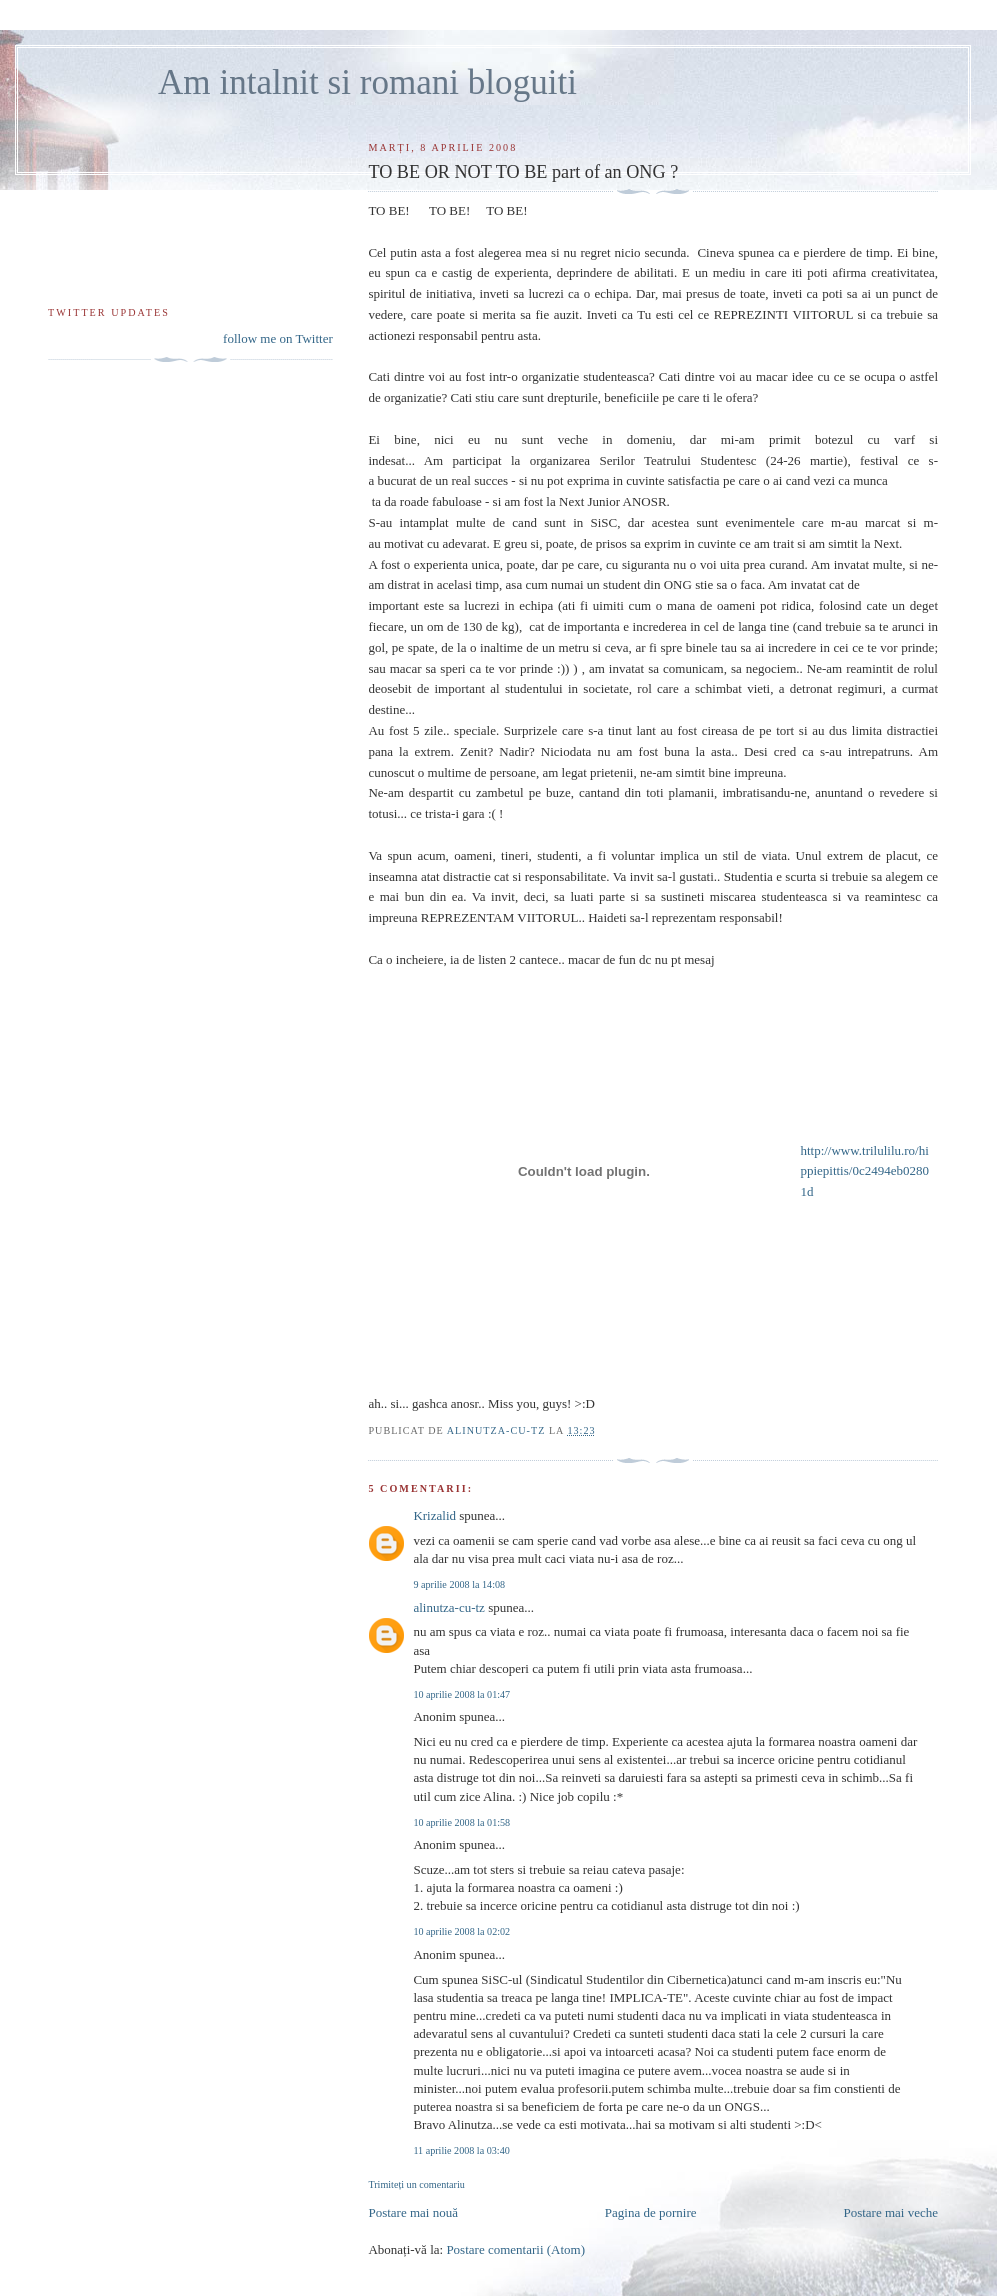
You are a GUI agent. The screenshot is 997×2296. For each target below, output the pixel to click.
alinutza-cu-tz (448, 1607)
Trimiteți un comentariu (416, 2184)
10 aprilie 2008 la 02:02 (461, 1931)
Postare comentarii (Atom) (515, 2249)
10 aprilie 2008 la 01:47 (461, 1694)
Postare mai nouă (413, 2212)
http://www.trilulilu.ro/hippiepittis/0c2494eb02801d (864, 1171)
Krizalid (434, 1515)
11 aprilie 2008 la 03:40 (461, 2150)
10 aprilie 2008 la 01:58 (461, 1822)
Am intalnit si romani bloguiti (367, 82)
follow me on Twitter (278, 338)
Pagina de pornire (651, 2212)
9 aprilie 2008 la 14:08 (459, 1584)
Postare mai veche (890, 2212)
